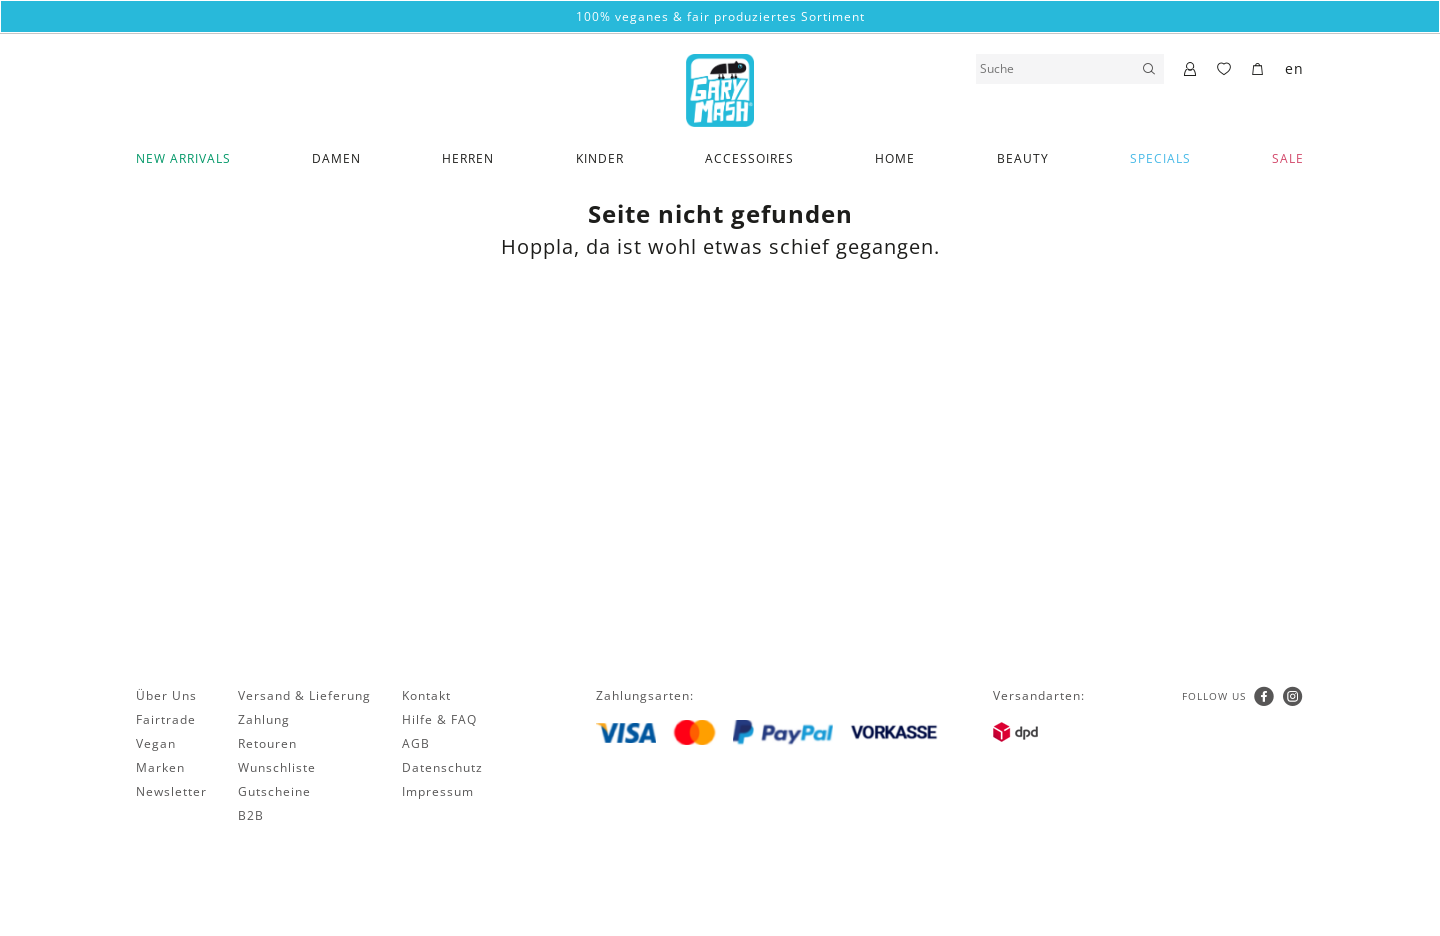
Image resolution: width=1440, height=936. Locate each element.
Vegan (156, 743)
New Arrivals (183, 158)
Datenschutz (442, 767)
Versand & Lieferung (304, 695)
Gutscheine (274, 791)
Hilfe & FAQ (439, 719)
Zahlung (264, 719)
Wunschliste (277, 767)
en (1294, 68)
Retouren (267, 743)
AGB (416, 743)
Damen (336, 158)
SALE (1288, 158)
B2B (251, 815)
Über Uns (166, 695)
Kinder (600, 158)
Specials (1160, 158)
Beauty (1023, 158)
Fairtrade (166, 719)
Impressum (438, 791)
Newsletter (171, 791)
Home (895, 158)
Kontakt (426, 695)
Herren (468, 158)
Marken (160, 767)
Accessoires (749, 158)
